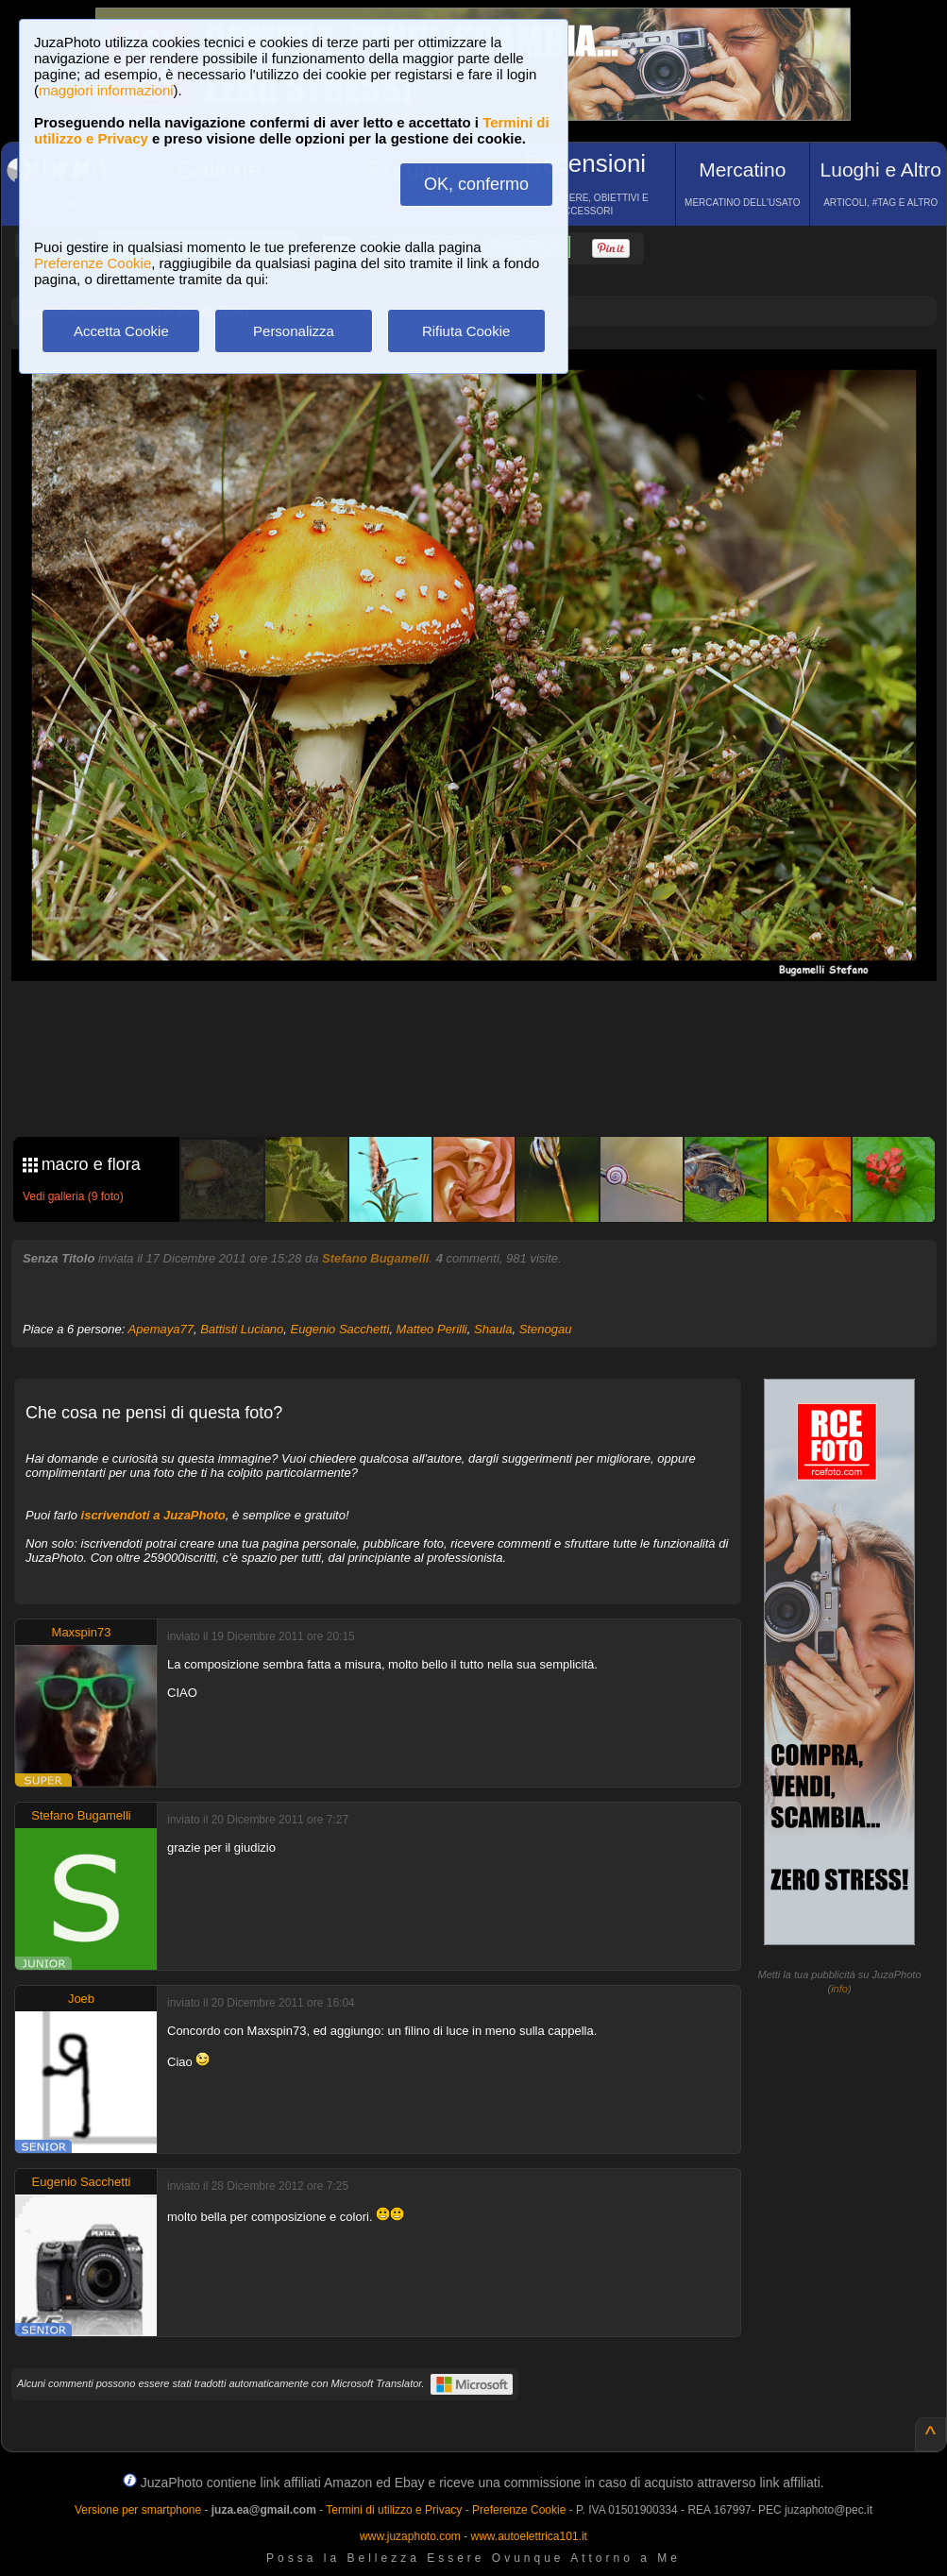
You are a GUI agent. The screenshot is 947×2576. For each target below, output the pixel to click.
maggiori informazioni (106, 90)
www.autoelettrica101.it (528, 2536)
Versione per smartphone (138, 2510)
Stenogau (545, 1329)
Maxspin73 (81, 1632)
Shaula (493, 1329)
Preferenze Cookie (92, 263)
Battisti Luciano (241, 1329)
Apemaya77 (161, 1329)
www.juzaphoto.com (410, 2536)
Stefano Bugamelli (375, 1258)
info (839, 1988)
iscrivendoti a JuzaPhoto (153, 1515)
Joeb (81, 1998)
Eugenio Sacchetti (340, 1329)
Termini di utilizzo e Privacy (394, 2510)
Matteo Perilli (432, 1329)
